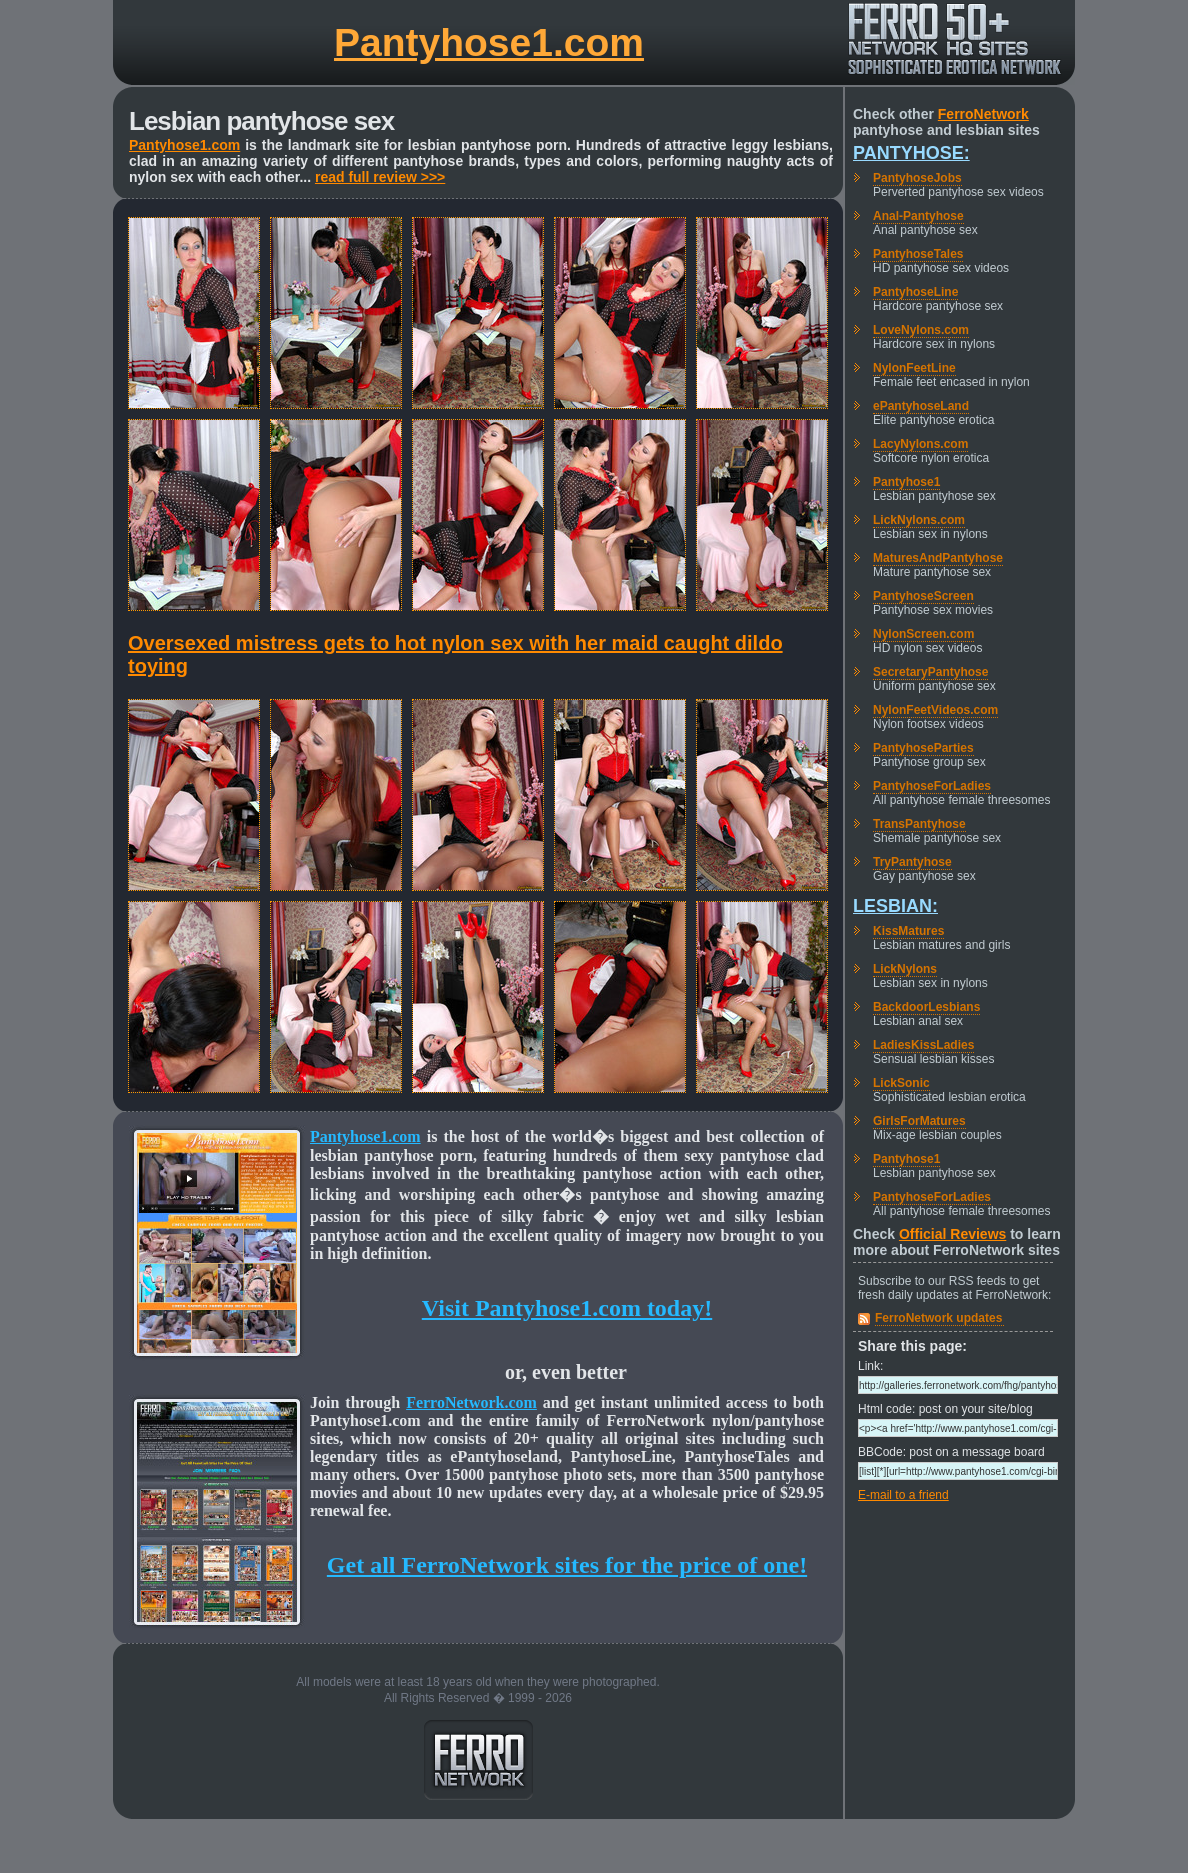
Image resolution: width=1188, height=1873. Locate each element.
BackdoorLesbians (926, 1007)
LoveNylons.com (921, 330)
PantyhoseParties (923, 748)
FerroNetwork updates (938, 1318)
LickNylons (905, 969)
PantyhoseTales (918, 254)
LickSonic (901, 1083)
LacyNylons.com (920, 444)
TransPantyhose (919, 824)
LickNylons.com (919, 520)
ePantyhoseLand (921, 406)
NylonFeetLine (914, 368)
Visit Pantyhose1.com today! (567, 1308)
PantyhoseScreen (923, 596)
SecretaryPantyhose (930, 672)
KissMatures (908, 931)
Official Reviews (952, 1234)
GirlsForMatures (919, 1121)
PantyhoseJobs (917, 178)
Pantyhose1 (906, 482)
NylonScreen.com (923, 634)
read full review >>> (380, 177)
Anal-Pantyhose (918, 216)
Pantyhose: (911, 153)
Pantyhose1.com (489, 42)
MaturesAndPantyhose (938, 558)
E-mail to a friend (903, 1495)
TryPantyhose (912, 862)
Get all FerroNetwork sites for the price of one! (567, 1565)
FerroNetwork (983, 114)
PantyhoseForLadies (932, 786)
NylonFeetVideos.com (935, 710)
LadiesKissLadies (923, 1045)
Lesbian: (895, 906)
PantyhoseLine (915, 292)
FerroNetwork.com (471, 1402)
